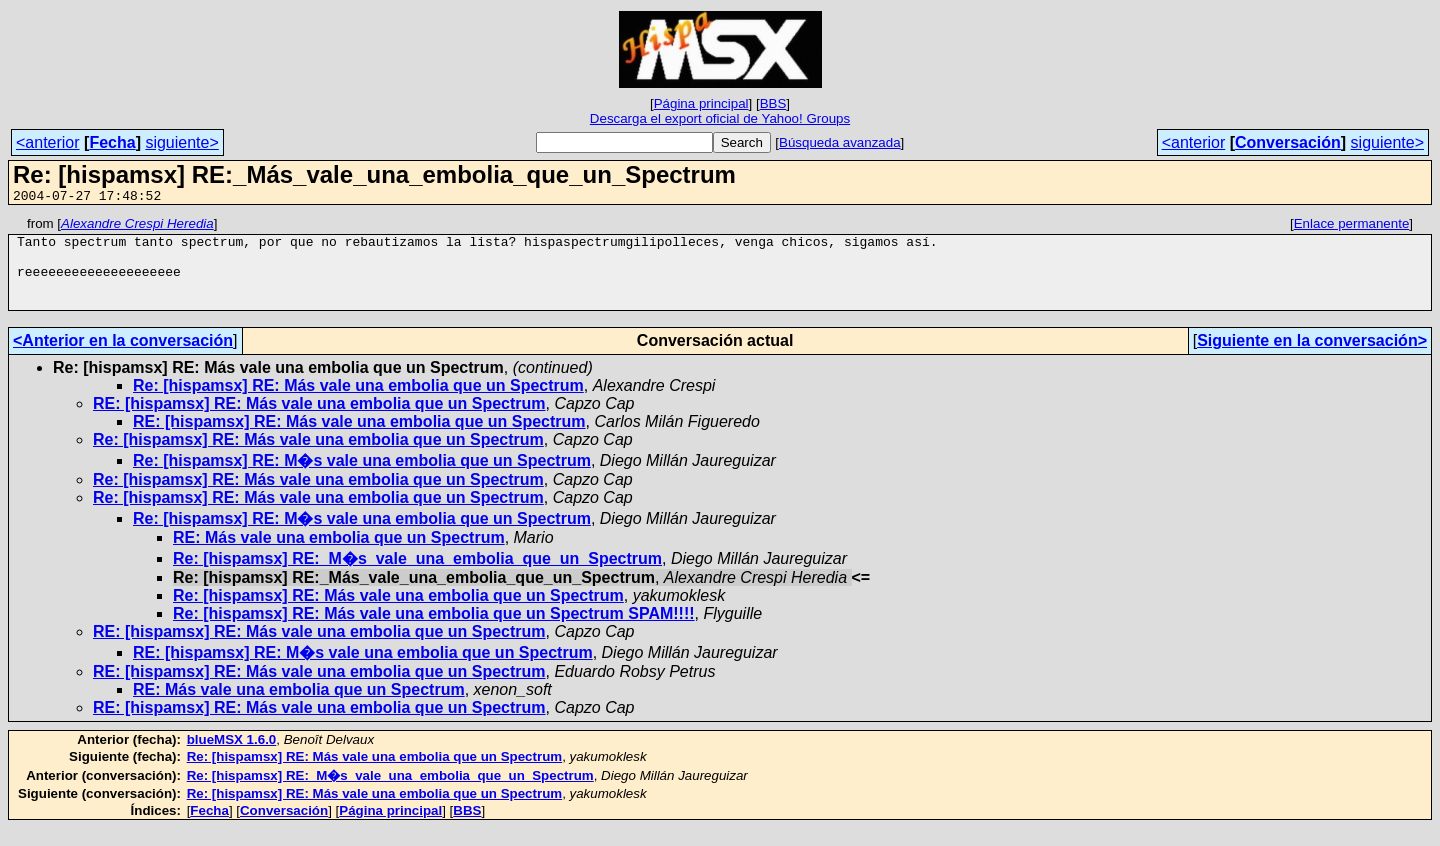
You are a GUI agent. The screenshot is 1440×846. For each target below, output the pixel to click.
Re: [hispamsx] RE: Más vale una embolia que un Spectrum (358, 403)
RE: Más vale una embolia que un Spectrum (339, 555)
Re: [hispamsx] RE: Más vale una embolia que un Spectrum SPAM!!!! (434, 631)
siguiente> (181, 142)
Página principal (701, 103)
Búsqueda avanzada (840, 142)
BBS (773, 103)
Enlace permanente (1352, 226)
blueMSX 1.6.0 (232, 757)
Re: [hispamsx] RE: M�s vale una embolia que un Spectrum (362, 478)
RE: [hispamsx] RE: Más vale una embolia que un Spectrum (319, 421)
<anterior (48, 142)
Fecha (112, 142)
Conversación (1288, 142)
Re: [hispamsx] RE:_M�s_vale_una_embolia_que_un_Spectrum (417, 576)
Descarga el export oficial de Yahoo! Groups (720, 118)
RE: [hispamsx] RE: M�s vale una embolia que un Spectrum (363, 670)
